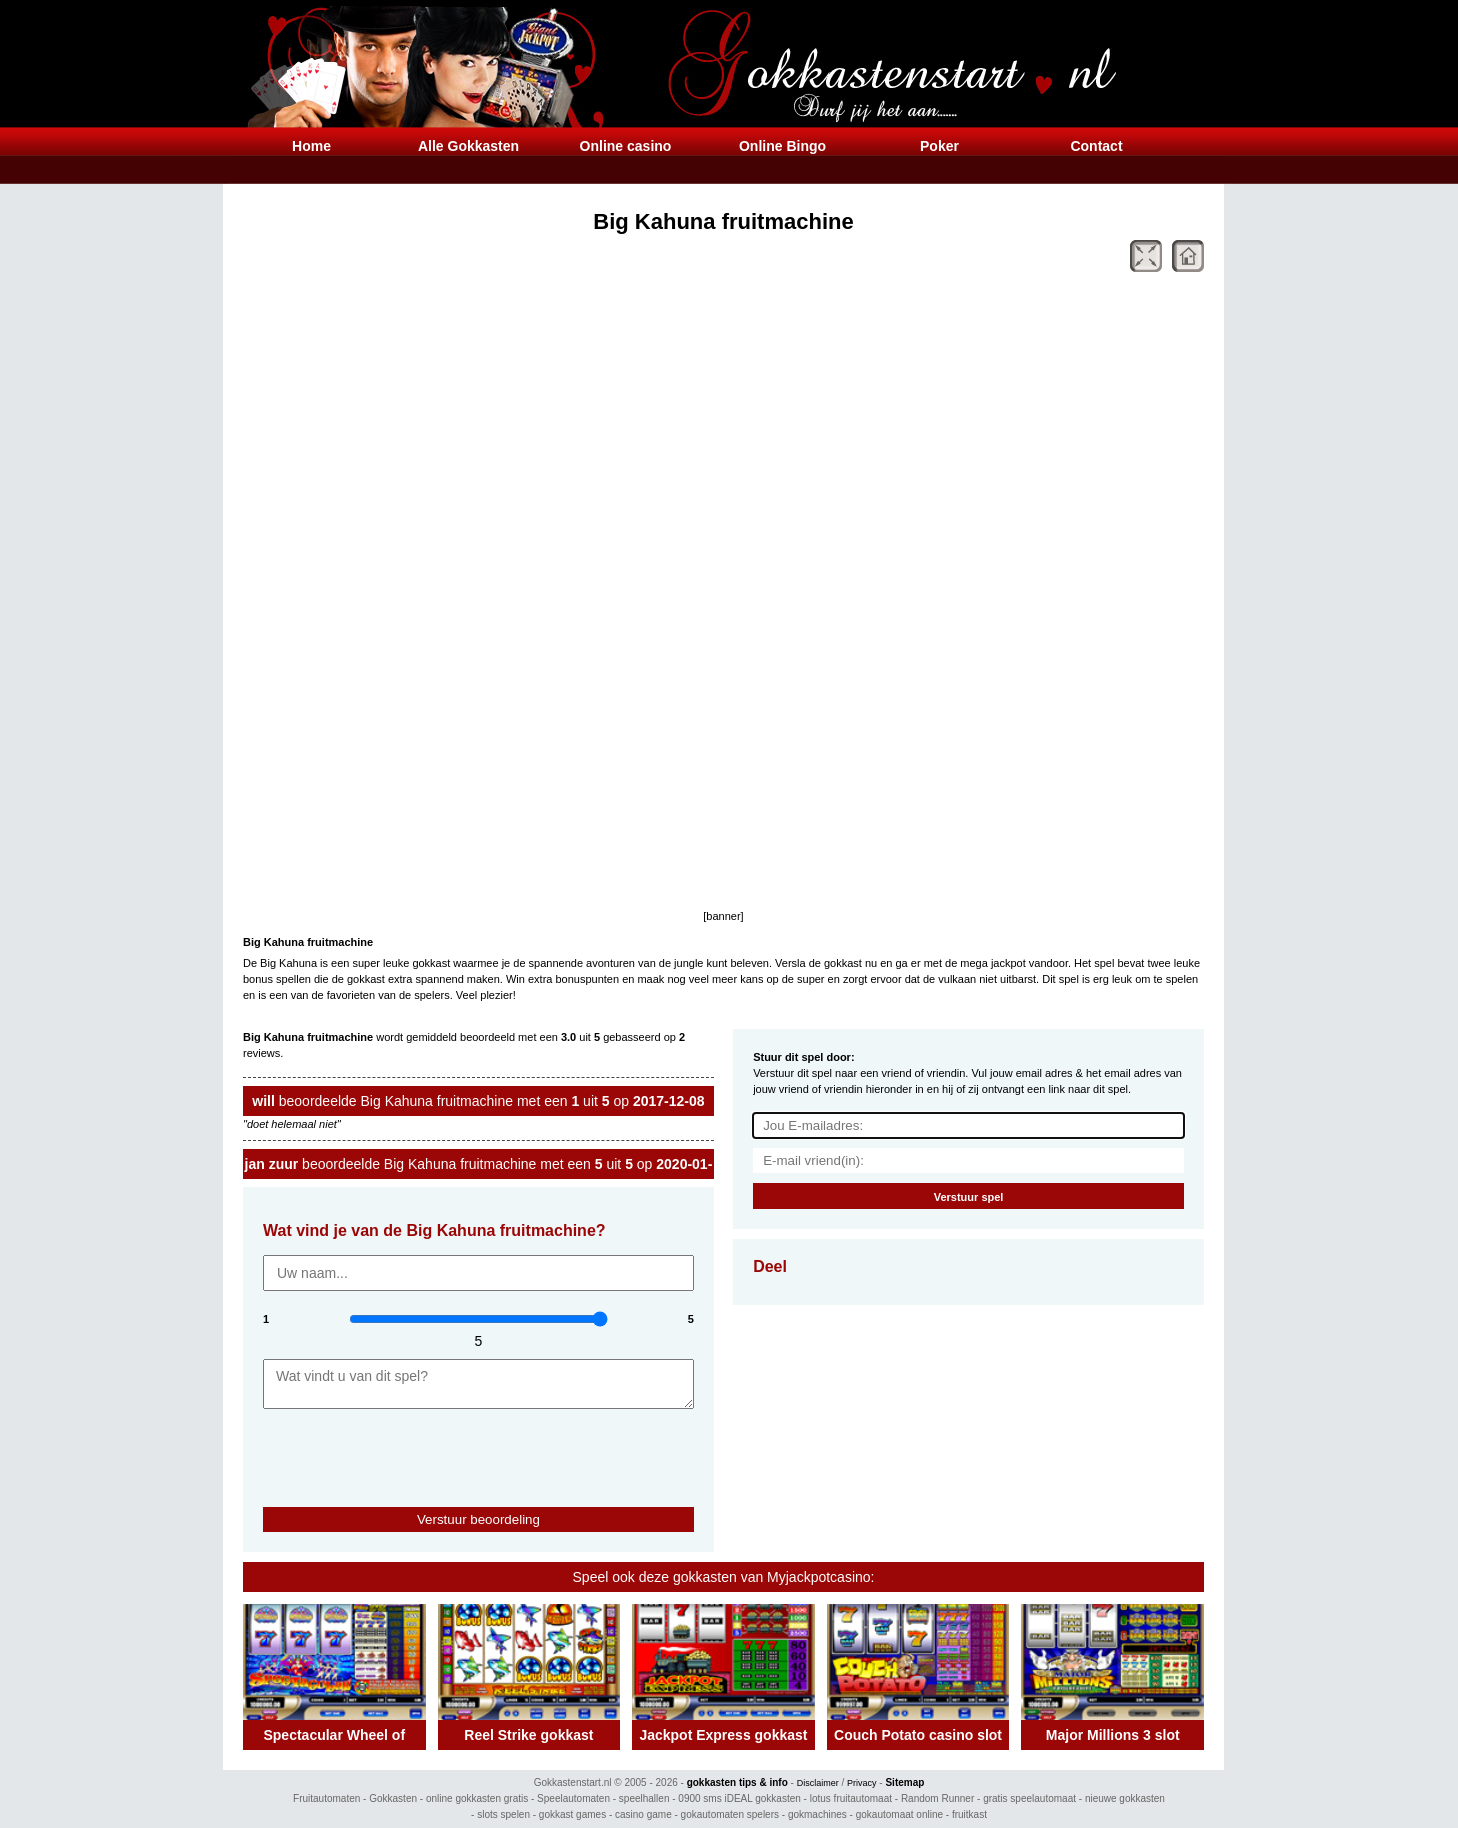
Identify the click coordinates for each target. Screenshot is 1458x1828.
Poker (939, 146)
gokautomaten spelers (730, 1814)
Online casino (626, 146)
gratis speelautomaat (1029, 1798)
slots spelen (503, 1814)
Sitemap (904, 1782)
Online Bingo (782, 146)
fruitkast (969, 1814)
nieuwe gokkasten (1125, 1798)
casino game (643, 1814)
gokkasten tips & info (737, 1782)
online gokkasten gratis (477, 1798)
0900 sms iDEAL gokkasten (739, 1798)
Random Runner (937, 1798)
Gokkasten (393, 1798)
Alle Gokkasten (468, 146)
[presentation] (380, 1449)
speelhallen (644, 1798)
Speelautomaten (573, 1798)
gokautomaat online (899, 1814)
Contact (1096, 146)
